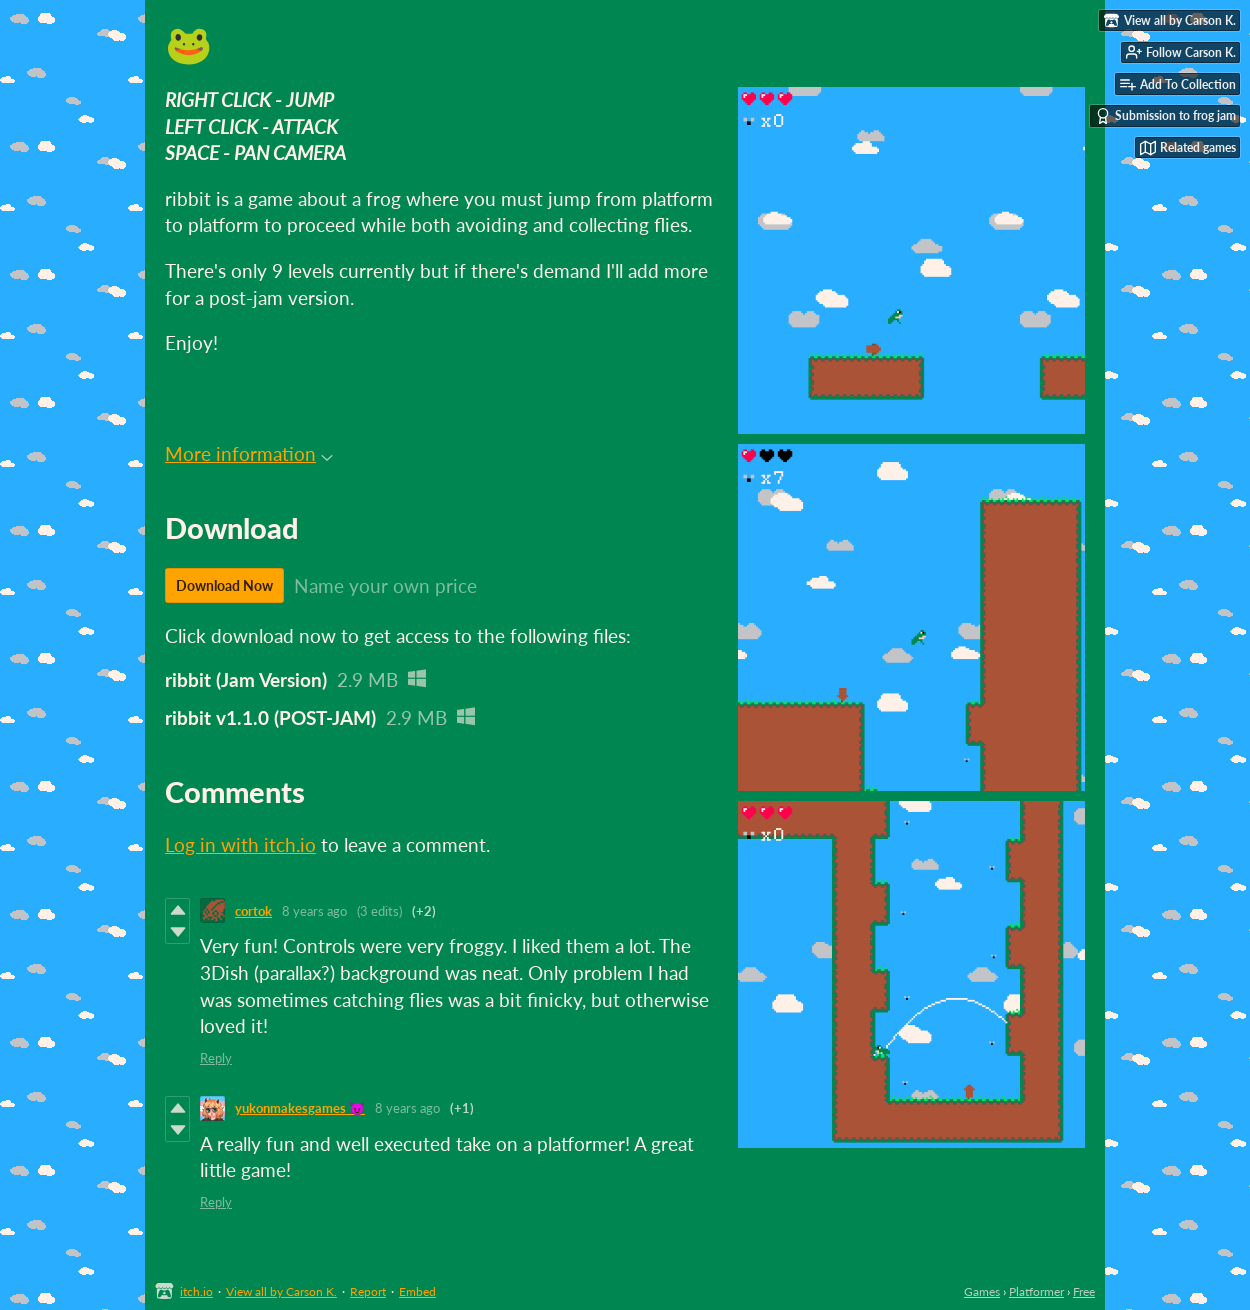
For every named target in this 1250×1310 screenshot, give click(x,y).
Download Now (224, 585)
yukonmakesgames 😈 (300, 1108)
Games (982, 1291)
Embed (417, 1291)
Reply (216, 1058)
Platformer (1036, 1291)
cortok (253, 911)
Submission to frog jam (1165, 116)
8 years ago (314, 911)
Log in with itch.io (240, 844)
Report (368, 1291)
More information (249, 453)
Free (1084, 1291)
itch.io (196, 1291)
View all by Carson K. (281, 1291)
